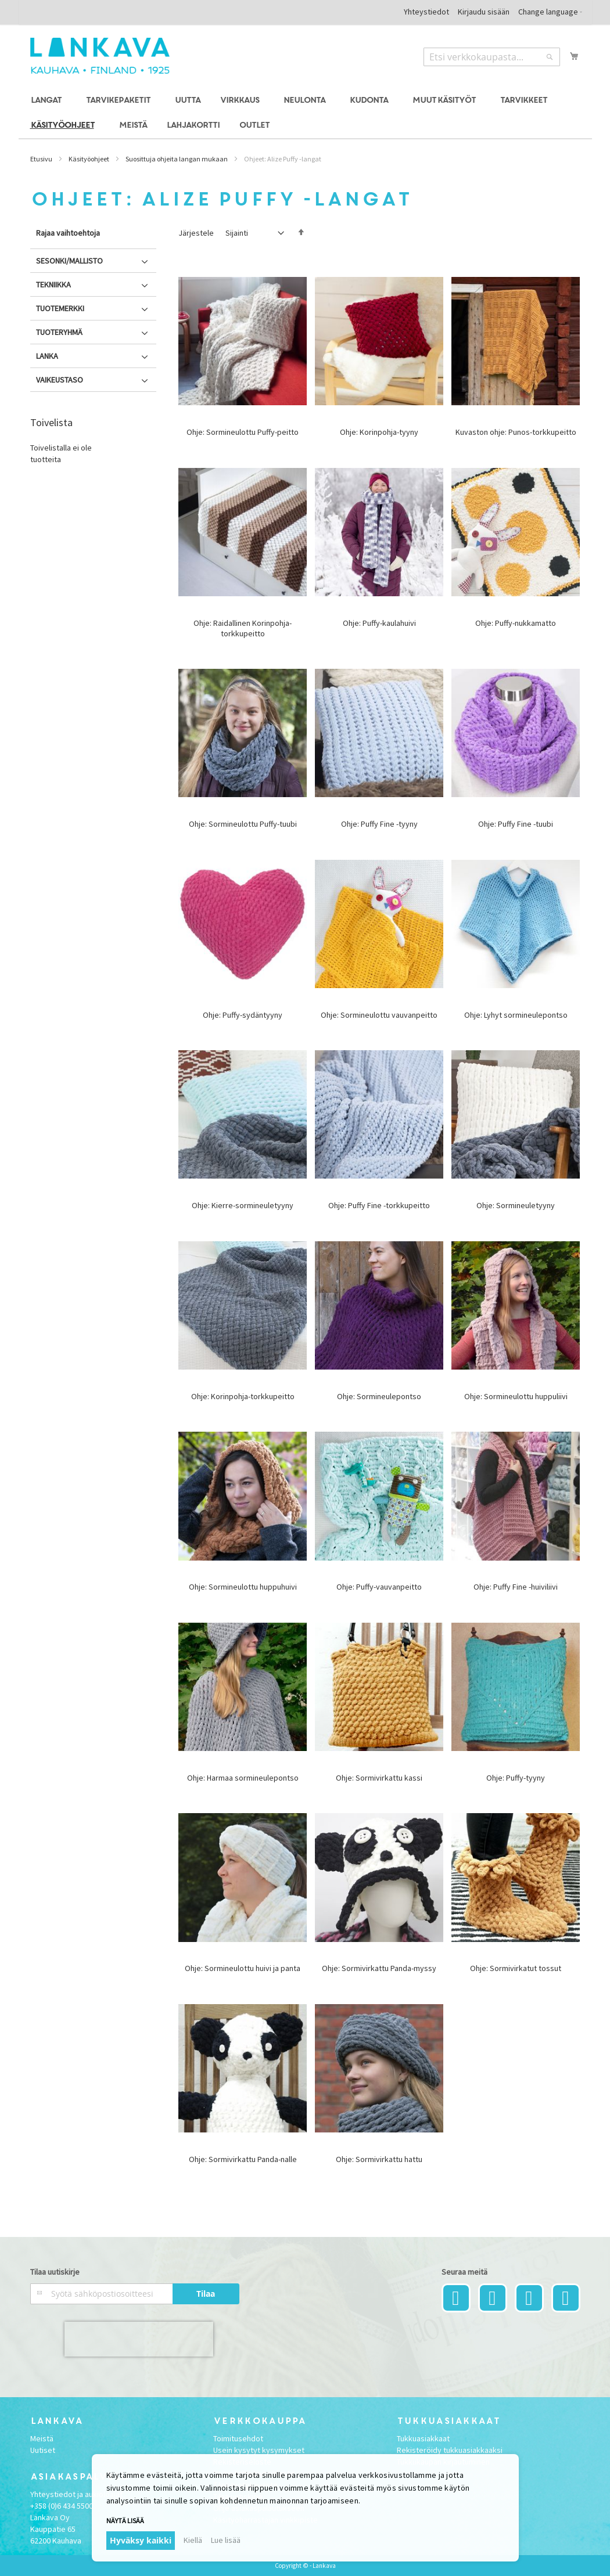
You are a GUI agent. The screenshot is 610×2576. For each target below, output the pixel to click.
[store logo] (100, 56)
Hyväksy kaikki (140, 2540)
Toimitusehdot (238, 2438)
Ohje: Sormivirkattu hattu (379, 2159)
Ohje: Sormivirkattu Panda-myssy (379, 1968)
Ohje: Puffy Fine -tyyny (379, 824)
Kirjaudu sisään (483, 11)
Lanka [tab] (47, 356)
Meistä (41, 2438)
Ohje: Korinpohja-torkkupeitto (243, 1396)
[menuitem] (48, 100)
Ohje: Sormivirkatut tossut (515, 1968)
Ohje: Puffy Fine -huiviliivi (515, 1586)
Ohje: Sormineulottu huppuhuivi (243, 1586)
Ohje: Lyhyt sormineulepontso (516, 1015)
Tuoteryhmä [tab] (59, 332)
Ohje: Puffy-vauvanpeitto (379, 1586)
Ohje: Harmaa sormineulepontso (243, 1777)
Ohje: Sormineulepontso (379, 1396)
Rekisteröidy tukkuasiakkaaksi (450, 2450)
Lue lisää (226, 2540)
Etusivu (41, 158)
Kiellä (193, 2540)
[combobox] (492, 57)
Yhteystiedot (426, 11)
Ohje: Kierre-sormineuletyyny (242, 1205)
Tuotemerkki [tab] (60, 308)
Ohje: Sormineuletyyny (515, 1205)
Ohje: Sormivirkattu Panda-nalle (243, 2159)
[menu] (305, 113)
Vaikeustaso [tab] (59, 379)
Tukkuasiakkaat (423, 2438)
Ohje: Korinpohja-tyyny (379, 432)
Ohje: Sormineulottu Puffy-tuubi (243, 824)
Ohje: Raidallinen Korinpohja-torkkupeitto (242, 628)
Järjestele (196, 233)
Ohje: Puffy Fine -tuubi (515, 824)
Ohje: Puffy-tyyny (515, 1777)
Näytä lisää (125, 2520)
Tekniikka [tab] (53, 284)
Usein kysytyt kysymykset (258, 2450)
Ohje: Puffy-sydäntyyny (242, 1015)
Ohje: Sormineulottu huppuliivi (516, 1396)
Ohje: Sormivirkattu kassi (379, 1777)
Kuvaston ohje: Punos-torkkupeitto (515, 432)
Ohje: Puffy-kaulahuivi (379, 623)
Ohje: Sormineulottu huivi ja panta (242, 1968)
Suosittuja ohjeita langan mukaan (176, 158)
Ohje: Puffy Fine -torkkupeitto (379, 1205)
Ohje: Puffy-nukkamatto (515, 623)
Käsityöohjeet (89, 158)
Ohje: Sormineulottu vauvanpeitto (379, 1015)
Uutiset (42, 2450)
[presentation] (138, 2339)
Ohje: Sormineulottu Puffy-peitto (242, 432)
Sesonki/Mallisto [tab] (69, 260)
